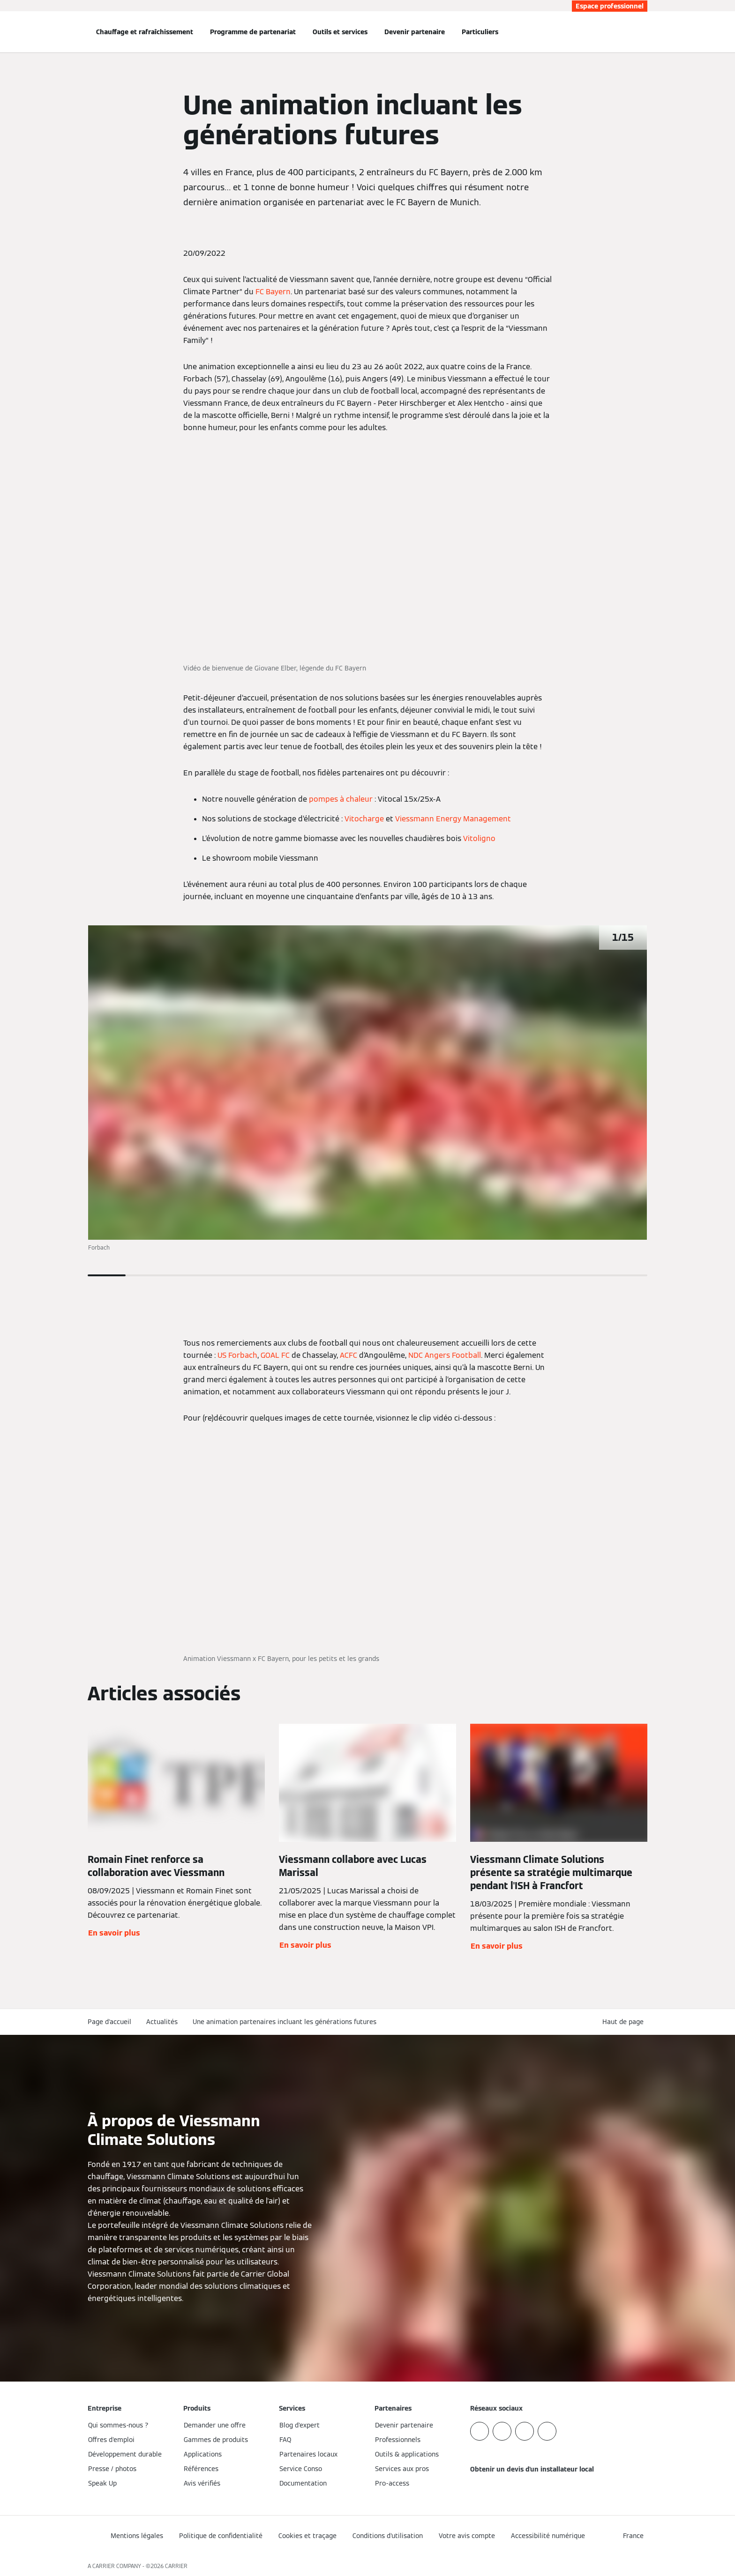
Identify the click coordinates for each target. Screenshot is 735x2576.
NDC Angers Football (444, 1355)
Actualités (162, 2022)
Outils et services (340, 32)
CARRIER (176, 2565)
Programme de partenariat (253, 32)
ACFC (348, 1355)
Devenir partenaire (414, 32)
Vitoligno (479, 838)
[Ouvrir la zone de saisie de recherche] (642, 31)
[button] (625, 2022)
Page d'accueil (109, 2022)
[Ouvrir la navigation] (57, 32)
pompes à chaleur (341, 799)
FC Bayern (273, 292)
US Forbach (237, 1355)
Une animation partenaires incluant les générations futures (284, 2022)
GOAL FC (275, 1355)
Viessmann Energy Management (453, 819)
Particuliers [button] (480, 32)
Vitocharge (364, 819)
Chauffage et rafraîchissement (144, 32)
